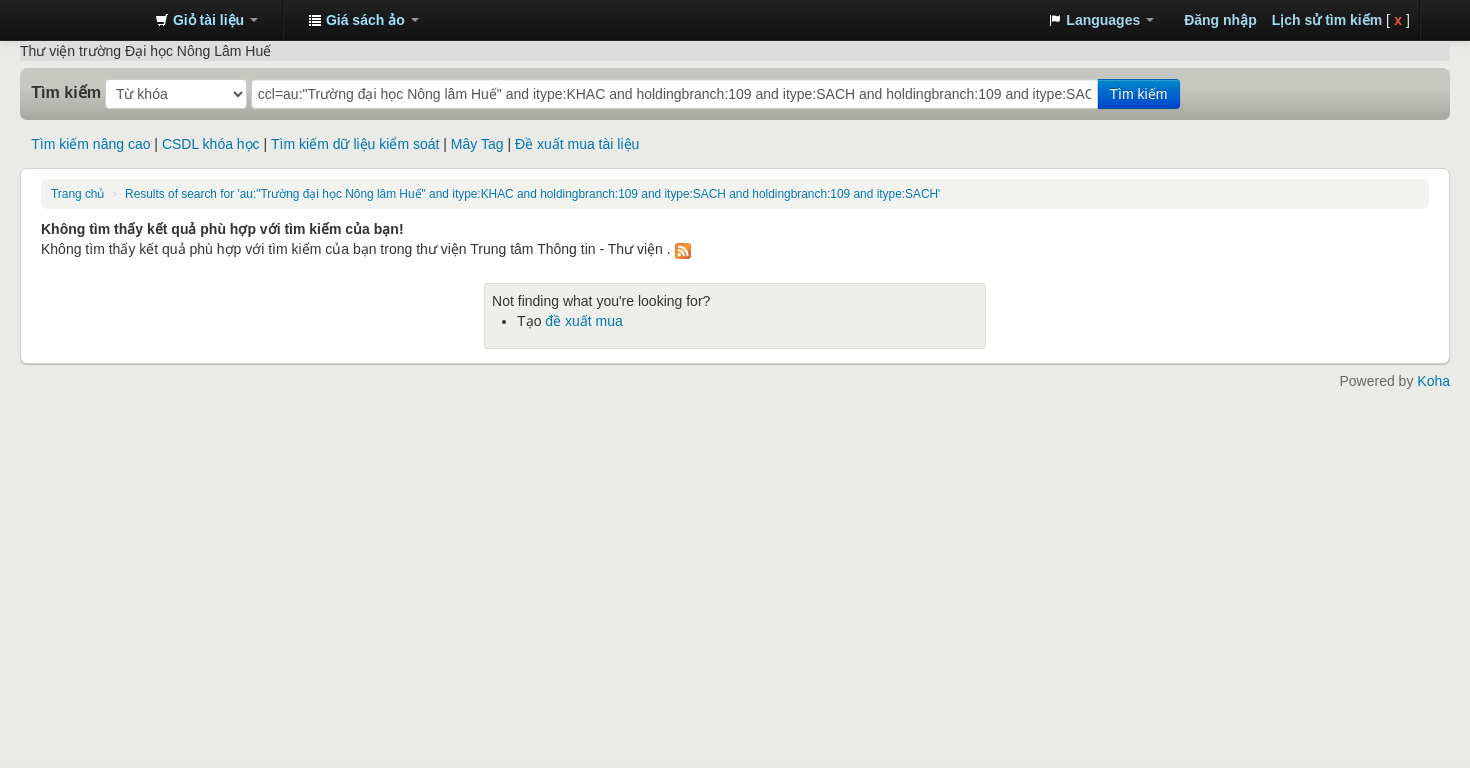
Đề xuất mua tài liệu (577, 144)
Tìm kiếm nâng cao (90, 144)
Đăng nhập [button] (1220, 20)
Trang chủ (77, 194)
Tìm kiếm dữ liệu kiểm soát (355, 144)
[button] (206, 20)
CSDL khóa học (211, 144)
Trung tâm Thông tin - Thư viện (90, 20)
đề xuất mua (583, 321)
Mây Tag (477, 144)
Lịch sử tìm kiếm (1327, 20)
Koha (1433, 381)
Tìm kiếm (66, 92)
